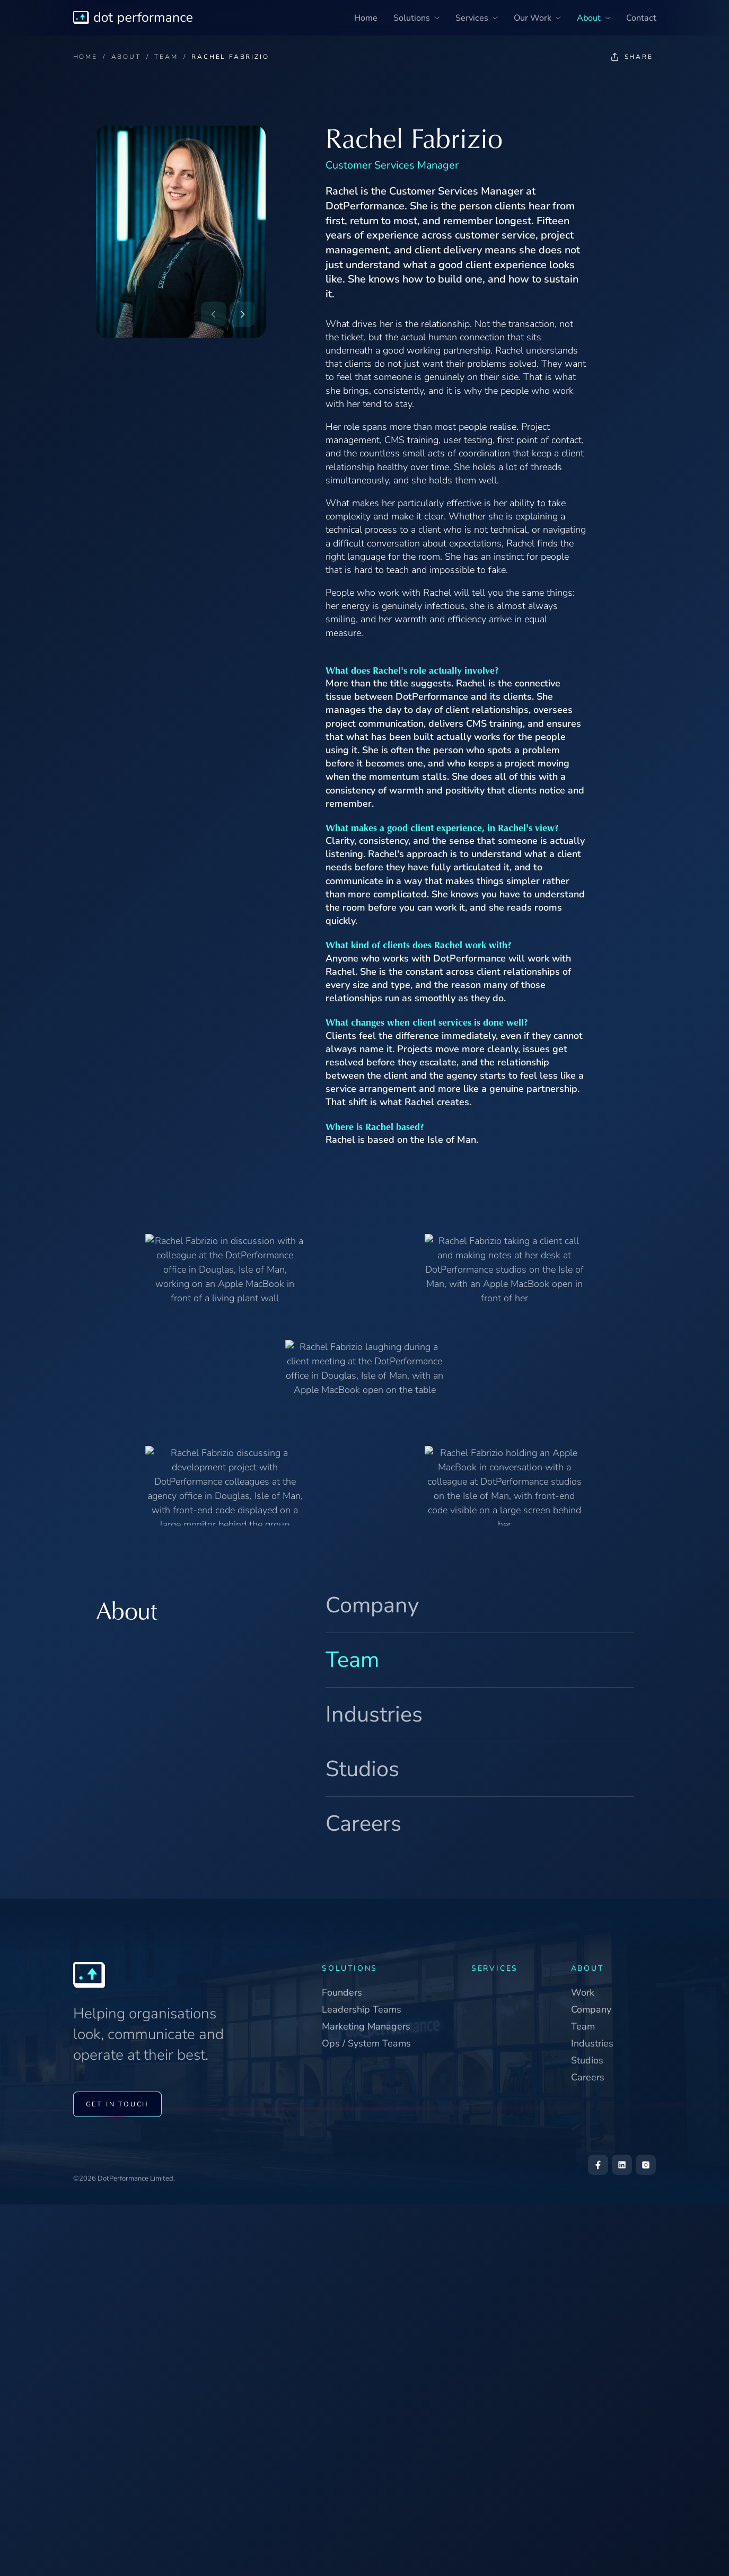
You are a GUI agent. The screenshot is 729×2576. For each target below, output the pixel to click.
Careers (363, 1824)
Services (476, 18)
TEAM (166, 56)
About (593, 18)
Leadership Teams (361, 2009)
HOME (85, 56)
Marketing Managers (366, 2026)
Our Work (537, 18)
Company (372, 1605)
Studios (362, 1769)
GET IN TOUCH (117, 2105)
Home (365, 18)
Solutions (416, 18)
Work (582, 1992)
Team (352, 1660)
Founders (342, 1992)
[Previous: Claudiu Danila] (213, 314)
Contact (641, 18)
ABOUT (126, 56)
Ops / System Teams (366, 2043)
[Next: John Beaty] (242, 314)
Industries (374, 1714)
